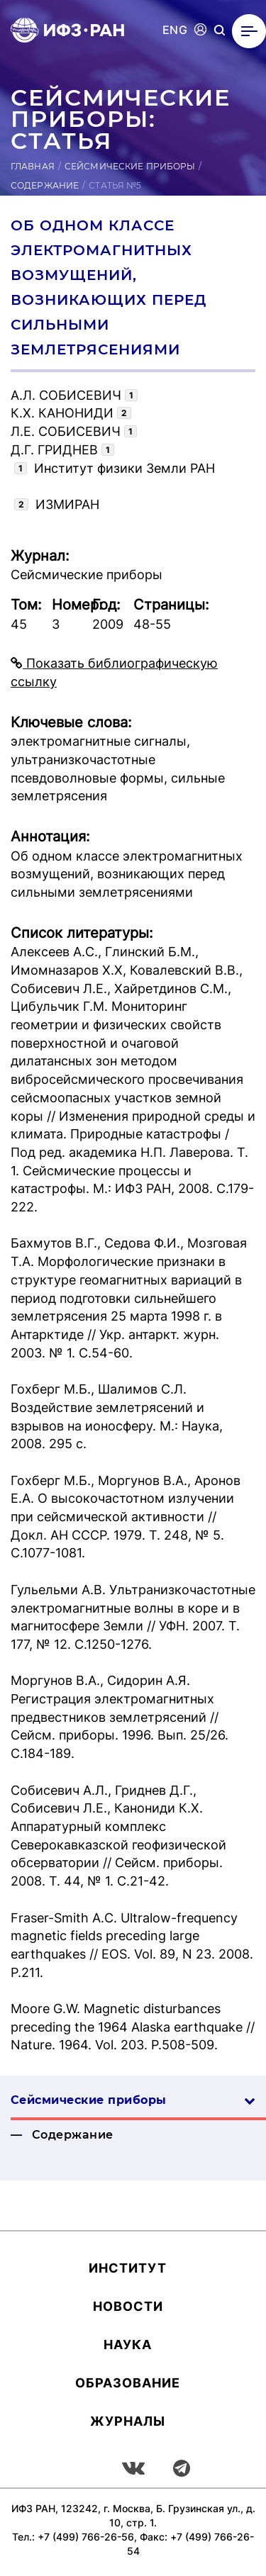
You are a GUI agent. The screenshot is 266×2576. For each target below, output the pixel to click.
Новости (128, 2306)
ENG (174, 30)
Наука (128, 2344)
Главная (33, 166)
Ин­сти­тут (128, 2268)
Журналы (127, 2421)
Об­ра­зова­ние (127, 2382)
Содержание (45, 185)
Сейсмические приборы (130, 166)
